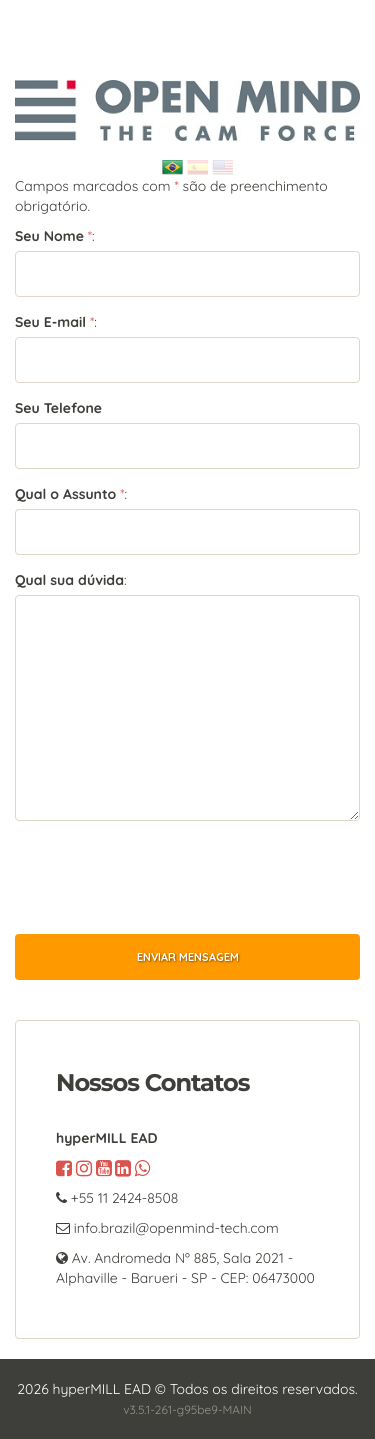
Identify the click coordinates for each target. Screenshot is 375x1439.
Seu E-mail (50, 322)
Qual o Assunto (65, 494)
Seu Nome (49, 236)
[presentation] (167, 875)
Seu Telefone (58, 408)
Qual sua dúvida (69, 580)
